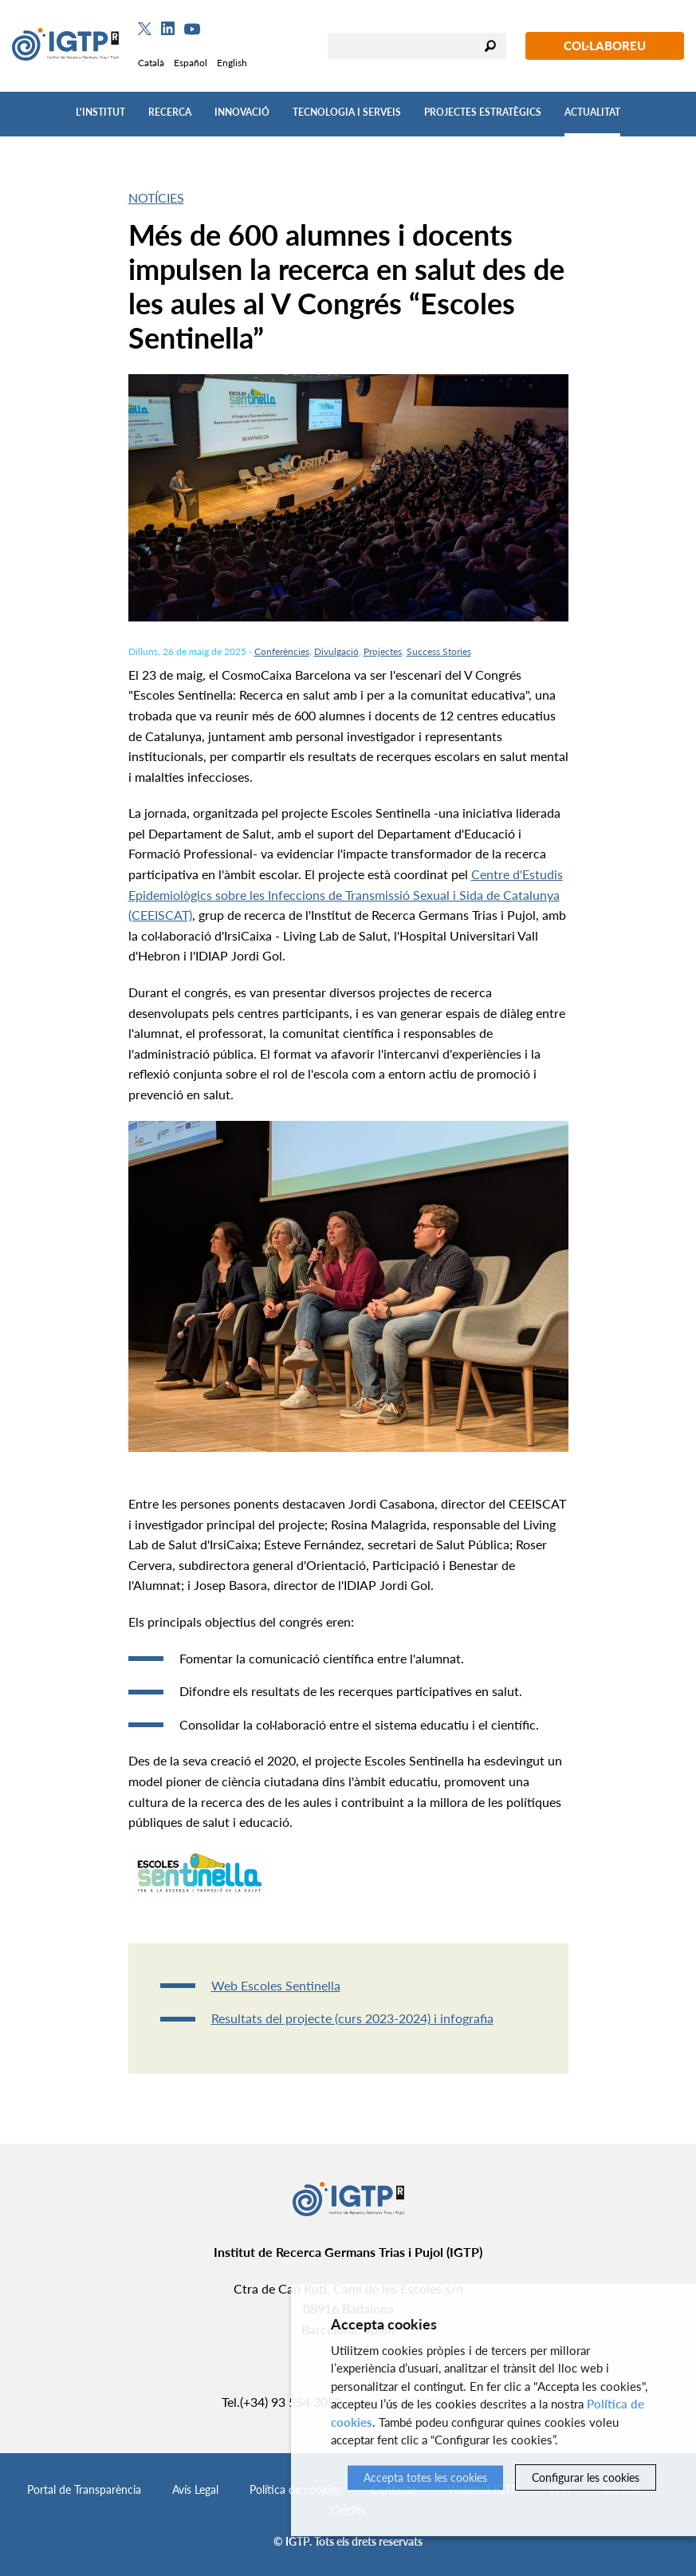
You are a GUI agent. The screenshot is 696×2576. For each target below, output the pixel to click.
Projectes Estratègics (482, 112)
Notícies (156, 197)
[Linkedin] (168, 29)
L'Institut (100, 112)
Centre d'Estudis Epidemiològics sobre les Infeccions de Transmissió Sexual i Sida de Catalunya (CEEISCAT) (345, 894)
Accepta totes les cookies (425, 2477)
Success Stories (439, 651)
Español (190, 63)
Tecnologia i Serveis (347, 112)
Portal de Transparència (84, 2489)
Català (151, 63)
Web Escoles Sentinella (275, 1985)
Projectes (383, 651)
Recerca (169, 112)
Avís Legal (195, 2489)
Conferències (281, 651)
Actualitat (592, 112)
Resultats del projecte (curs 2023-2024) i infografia (352, 2018)
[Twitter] (144, 29)
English (232, 63)
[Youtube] (192, 29)
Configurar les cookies (585, 2477)
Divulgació (336, 651)
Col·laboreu (605, 45)
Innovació (241, 112)
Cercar (490, 46)
